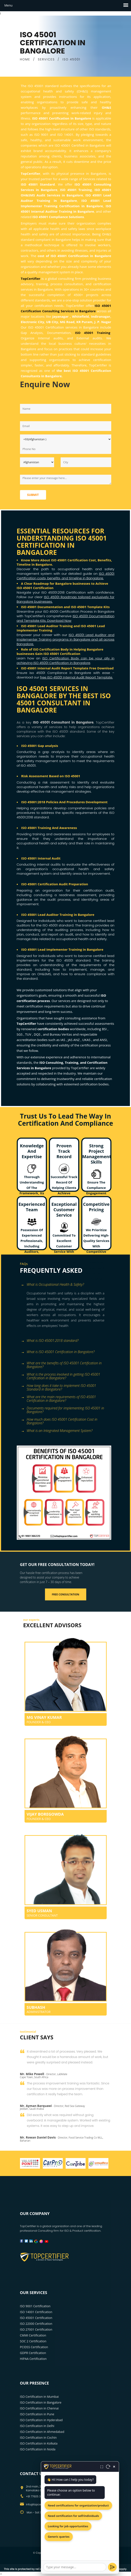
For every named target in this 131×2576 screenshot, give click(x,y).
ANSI (103, 1040)
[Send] (112, 2567)
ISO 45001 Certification (36, 2318)
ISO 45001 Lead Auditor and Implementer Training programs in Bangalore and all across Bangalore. (65, 639)
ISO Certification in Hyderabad (41, 2420)
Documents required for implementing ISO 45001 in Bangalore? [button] (62, 1408)
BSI (105, 1029)
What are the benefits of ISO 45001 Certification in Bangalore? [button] (61, 1363)
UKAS (86, 1040)
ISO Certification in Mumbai (39, 2397)
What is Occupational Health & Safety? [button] (52, 1285)
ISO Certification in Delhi (37, 2426)
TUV (28, 1034)
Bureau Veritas (61, 1034)
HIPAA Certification (33, 2359)
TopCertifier (30, 278)
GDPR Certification (33, 2353)
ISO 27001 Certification (36, 2329)
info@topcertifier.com (40, 2504)
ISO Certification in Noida (38, 2449)
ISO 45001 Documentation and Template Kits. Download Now (65, 618)
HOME (25, 59)
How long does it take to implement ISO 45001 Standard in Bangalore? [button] (58, 1386)
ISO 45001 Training (92, 332)
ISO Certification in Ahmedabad (42, 2432)
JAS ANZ (74, 1040)
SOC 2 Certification (33, 2341)
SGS (20, 1034)
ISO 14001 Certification (36, 2312)
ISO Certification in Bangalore (40, 2402)
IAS (63, 1040)
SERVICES (46, 59)
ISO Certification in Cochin (38, 2437)
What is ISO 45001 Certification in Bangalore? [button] (58, 1352)
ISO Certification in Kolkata (39, 2443)
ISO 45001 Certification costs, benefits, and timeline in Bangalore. (65, 575)
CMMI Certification (33, 2335)
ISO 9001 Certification (35, 2306)
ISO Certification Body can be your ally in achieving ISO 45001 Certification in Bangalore (65, 660)
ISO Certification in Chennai (39, 2408)
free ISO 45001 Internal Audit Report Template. (76, 677)
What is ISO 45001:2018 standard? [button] (50, 1341)
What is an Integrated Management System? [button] (57, 1431)
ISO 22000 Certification (36, 2324)
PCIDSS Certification (34, 2347)
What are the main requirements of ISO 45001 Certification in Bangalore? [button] (58, 1397)
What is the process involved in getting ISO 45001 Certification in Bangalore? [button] (60, 1374)
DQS (37, 1034)
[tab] (65, 1285)
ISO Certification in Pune (37, 2414)
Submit (33, 495)
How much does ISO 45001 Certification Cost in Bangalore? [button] (59, 1420)
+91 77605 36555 (36, 2496)
